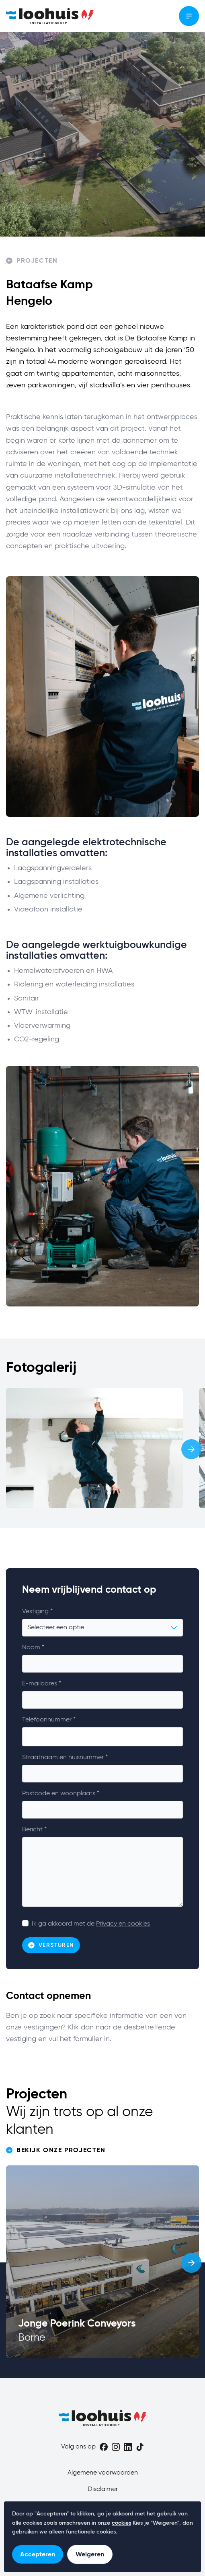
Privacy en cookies (123, 1924)
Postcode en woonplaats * (60, 1793)
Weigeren (90, 2554)
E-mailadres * (41, 1684)
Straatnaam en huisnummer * (65, 1757)
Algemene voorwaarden (103, 2473)
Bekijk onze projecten (56, 2150)
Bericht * (34, 1830)
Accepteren (37, 2554)
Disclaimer (103, 2489)
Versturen (51, 1945)
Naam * (33, 1647)
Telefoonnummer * (49, 1720)
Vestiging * (37, 1611)
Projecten (31, 260)
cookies (121, 2523)
